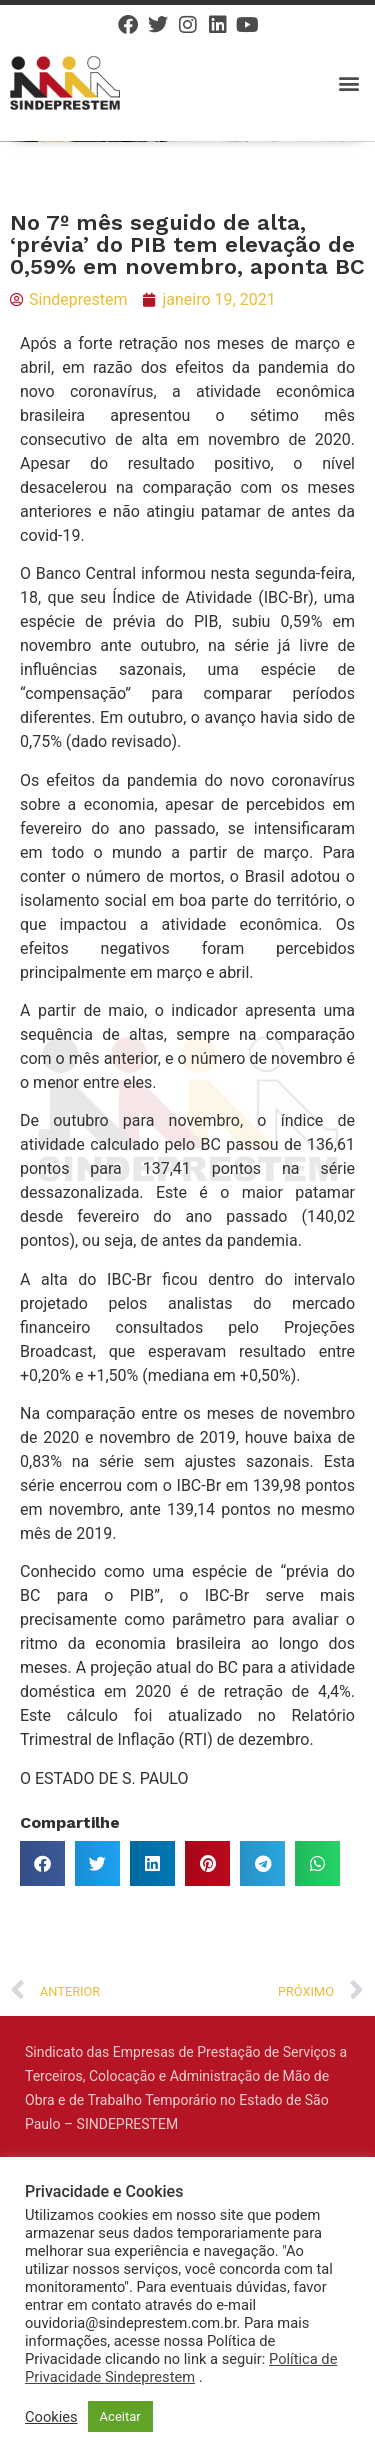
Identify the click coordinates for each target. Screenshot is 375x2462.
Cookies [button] (51, 2417)
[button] (348, 82)
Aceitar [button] (120, 2416)
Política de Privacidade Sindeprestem (181, 2368)
